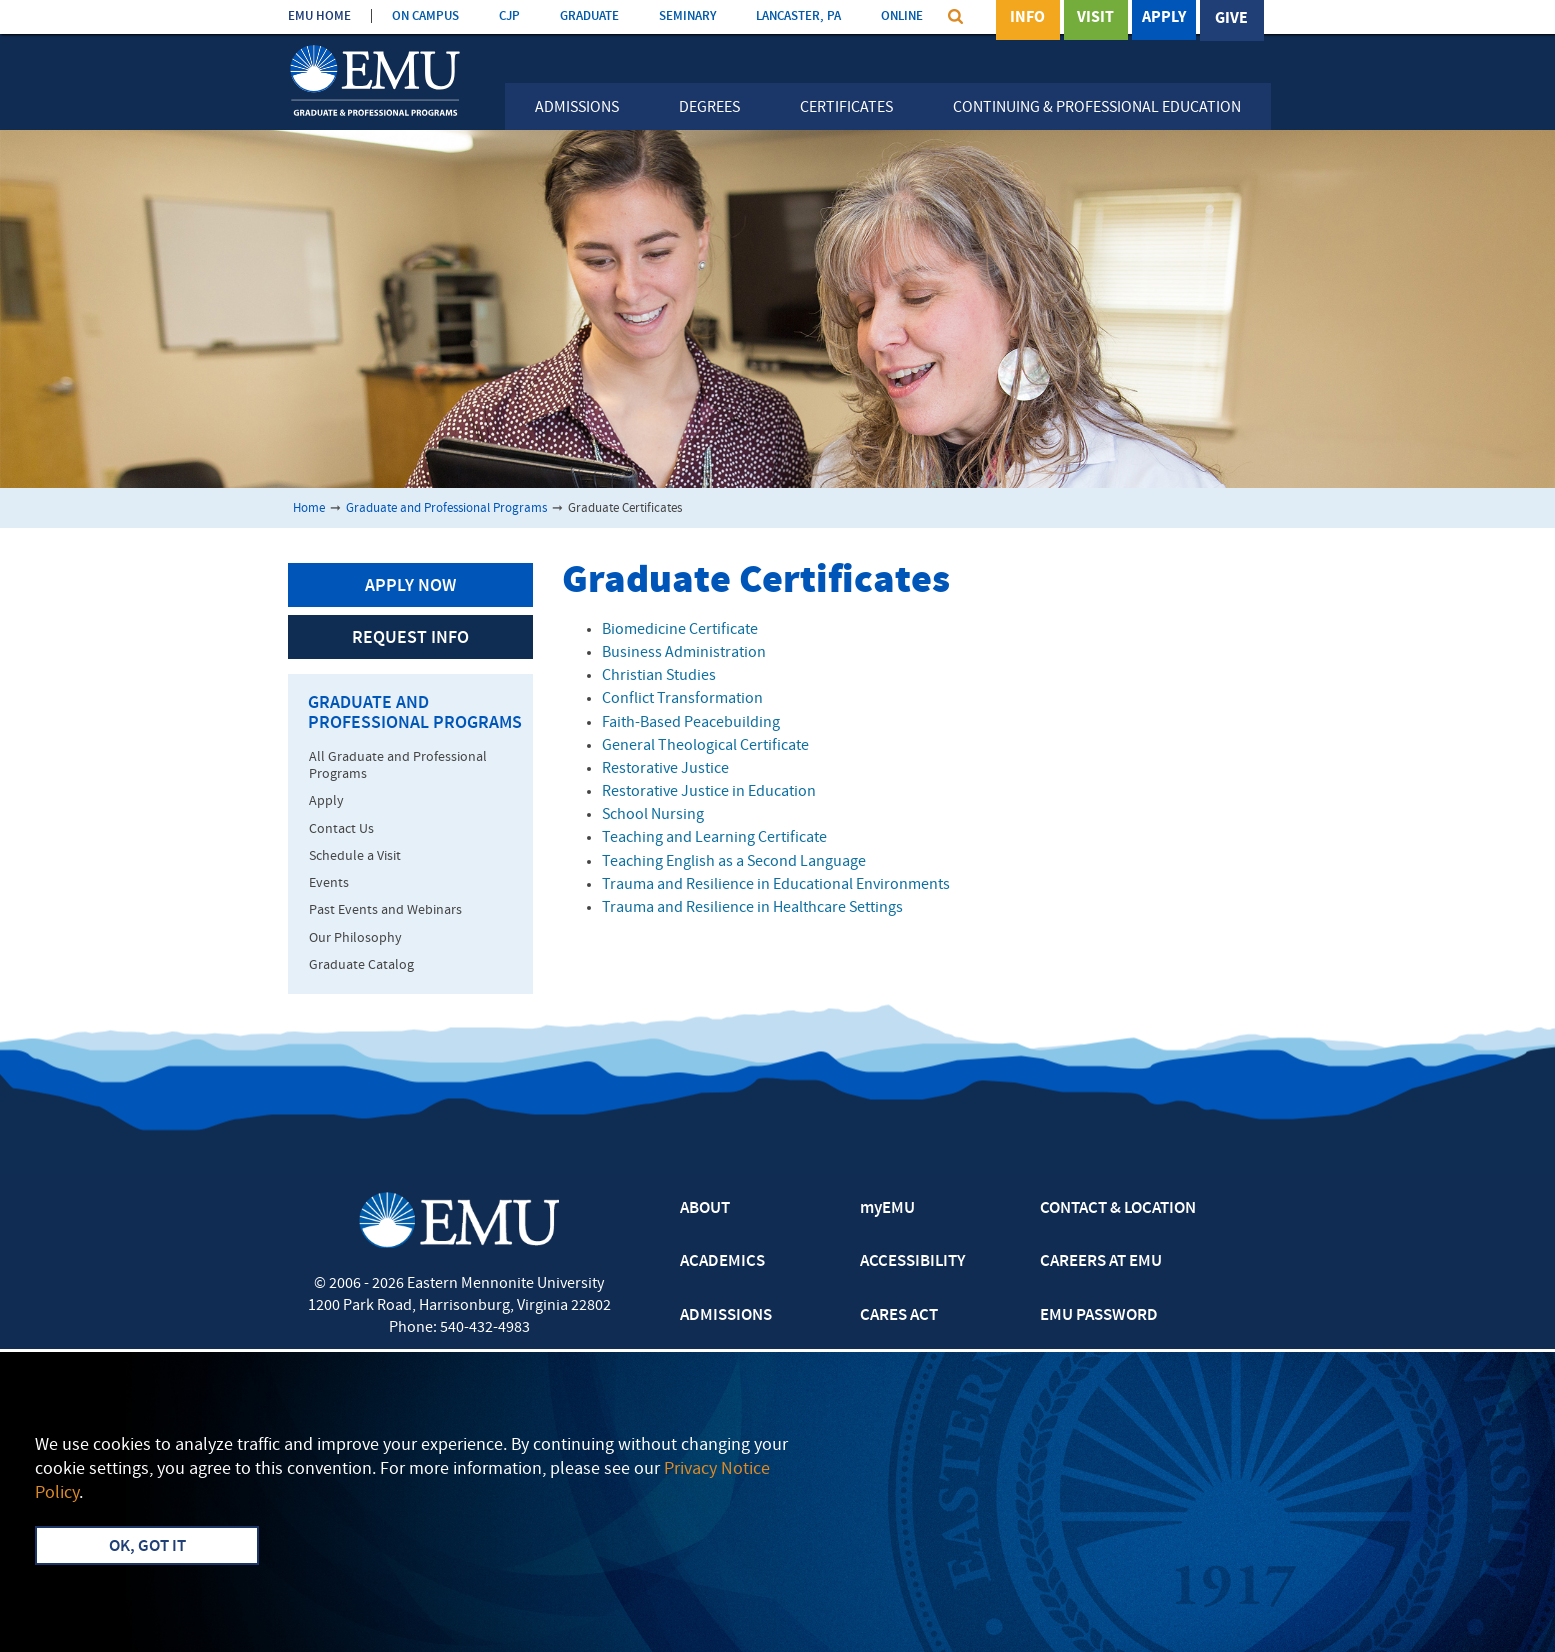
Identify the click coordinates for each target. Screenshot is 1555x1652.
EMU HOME (319, 16)
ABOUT (705, 1209)
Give (1231, 19)
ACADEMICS (722, 1262)
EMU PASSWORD (1099, 1316)
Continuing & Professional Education (1097, 108)
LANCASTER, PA (798, 16)
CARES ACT (899, 1316)
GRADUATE (589, 16)
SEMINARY (687, 16)
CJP (509, 16)
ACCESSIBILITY (912, 1262)
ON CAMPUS (425, 16)
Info (1027, 19)
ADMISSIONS (726, 1316)
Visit (1095, 19)
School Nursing (653, 815)
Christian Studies (659, 676)
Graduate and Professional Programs (446, 508)
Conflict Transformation (682, 699)
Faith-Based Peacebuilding (691, 723)
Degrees (709, 108)
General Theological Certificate (705, 746)
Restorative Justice (665, 769)
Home (309, 508)
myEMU (887, 1209)
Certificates (846, 108)
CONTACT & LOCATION (1118, 1209)
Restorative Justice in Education (709, 792)
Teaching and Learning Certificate (714, 838)
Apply (1164, 19)
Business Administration (684, 653)
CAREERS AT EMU (1101, 1262)
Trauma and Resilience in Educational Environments (776, 885)
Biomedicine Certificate (680, 630)
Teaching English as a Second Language (734, 862)
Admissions (577, 108)
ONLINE (902, 16)
